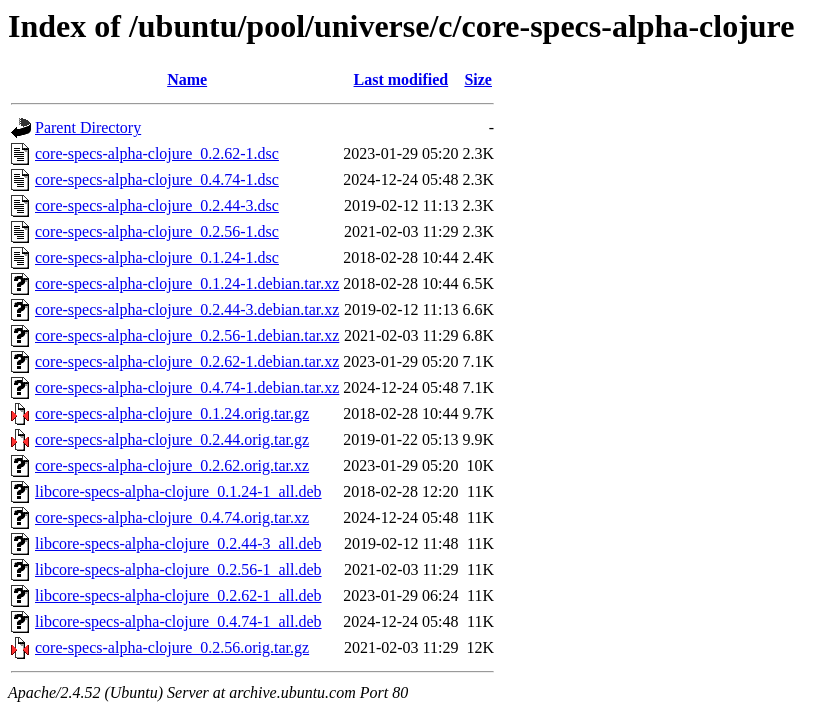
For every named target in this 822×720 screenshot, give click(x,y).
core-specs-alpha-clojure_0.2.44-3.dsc (157, 205)
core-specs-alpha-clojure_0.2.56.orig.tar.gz (172, 647)
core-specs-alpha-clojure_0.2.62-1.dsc (157, 153)
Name (187, 79)
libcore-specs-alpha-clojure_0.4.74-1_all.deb (178, 621)
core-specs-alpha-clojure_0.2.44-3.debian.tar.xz (187, 309)
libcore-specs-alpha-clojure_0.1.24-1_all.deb (178, 491)
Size (478, 79)
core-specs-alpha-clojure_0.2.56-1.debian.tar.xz (187, 335)
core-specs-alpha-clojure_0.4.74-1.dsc (157, 179)
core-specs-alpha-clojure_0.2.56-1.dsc (157, 231)
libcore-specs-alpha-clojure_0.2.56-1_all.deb (178, 569)
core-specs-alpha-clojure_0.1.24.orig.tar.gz (172, 413)
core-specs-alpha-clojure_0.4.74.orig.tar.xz (172, 517)
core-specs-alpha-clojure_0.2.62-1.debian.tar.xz (187, 361)
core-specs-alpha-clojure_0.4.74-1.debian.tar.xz (187, 387)
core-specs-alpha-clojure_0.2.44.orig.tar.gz (172, 439)
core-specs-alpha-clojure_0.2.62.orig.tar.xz (172, 465)
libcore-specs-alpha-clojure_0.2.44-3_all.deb (178, 543)
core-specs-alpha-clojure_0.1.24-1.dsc (157, 257)
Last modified (401, 79)
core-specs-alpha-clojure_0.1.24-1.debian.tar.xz (187, 283)
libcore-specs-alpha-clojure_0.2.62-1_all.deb (178, 595)
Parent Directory (88, 127)
